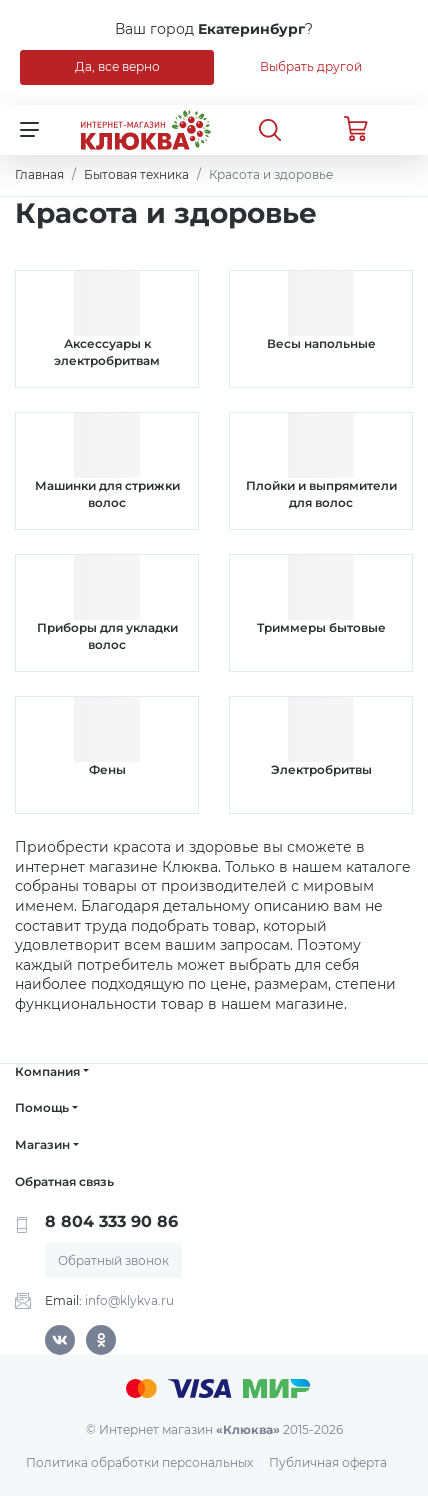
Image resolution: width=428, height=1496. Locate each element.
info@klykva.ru (129, 1300)
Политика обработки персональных (139, 1462)
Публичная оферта (328, 1462)
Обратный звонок (113, 1260)
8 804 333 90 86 (111, 1221)
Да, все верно (117, 66)
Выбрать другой (311, 66)
